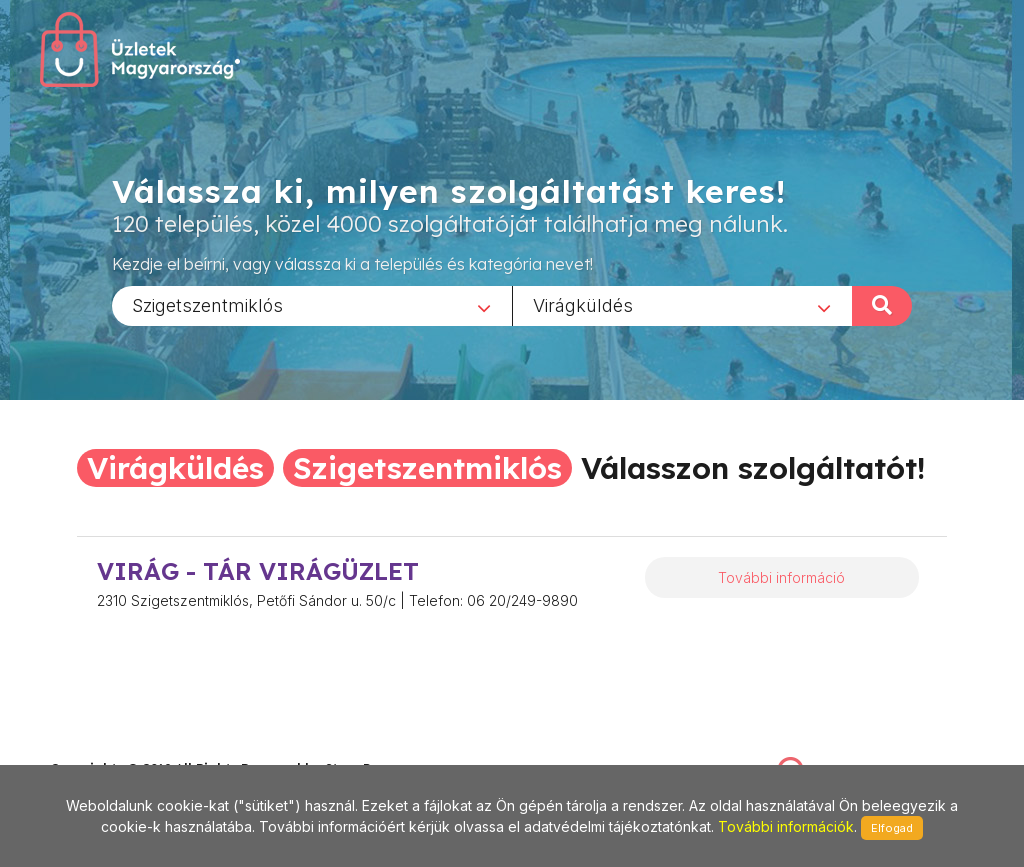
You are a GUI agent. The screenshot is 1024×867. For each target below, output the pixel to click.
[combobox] (312, 305)
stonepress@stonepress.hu (130, 747)
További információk (786, 826)
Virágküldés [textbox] (583, 304)
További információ (781, 577)
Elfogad (892, 828)
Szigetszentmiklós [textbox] (207, 304)
